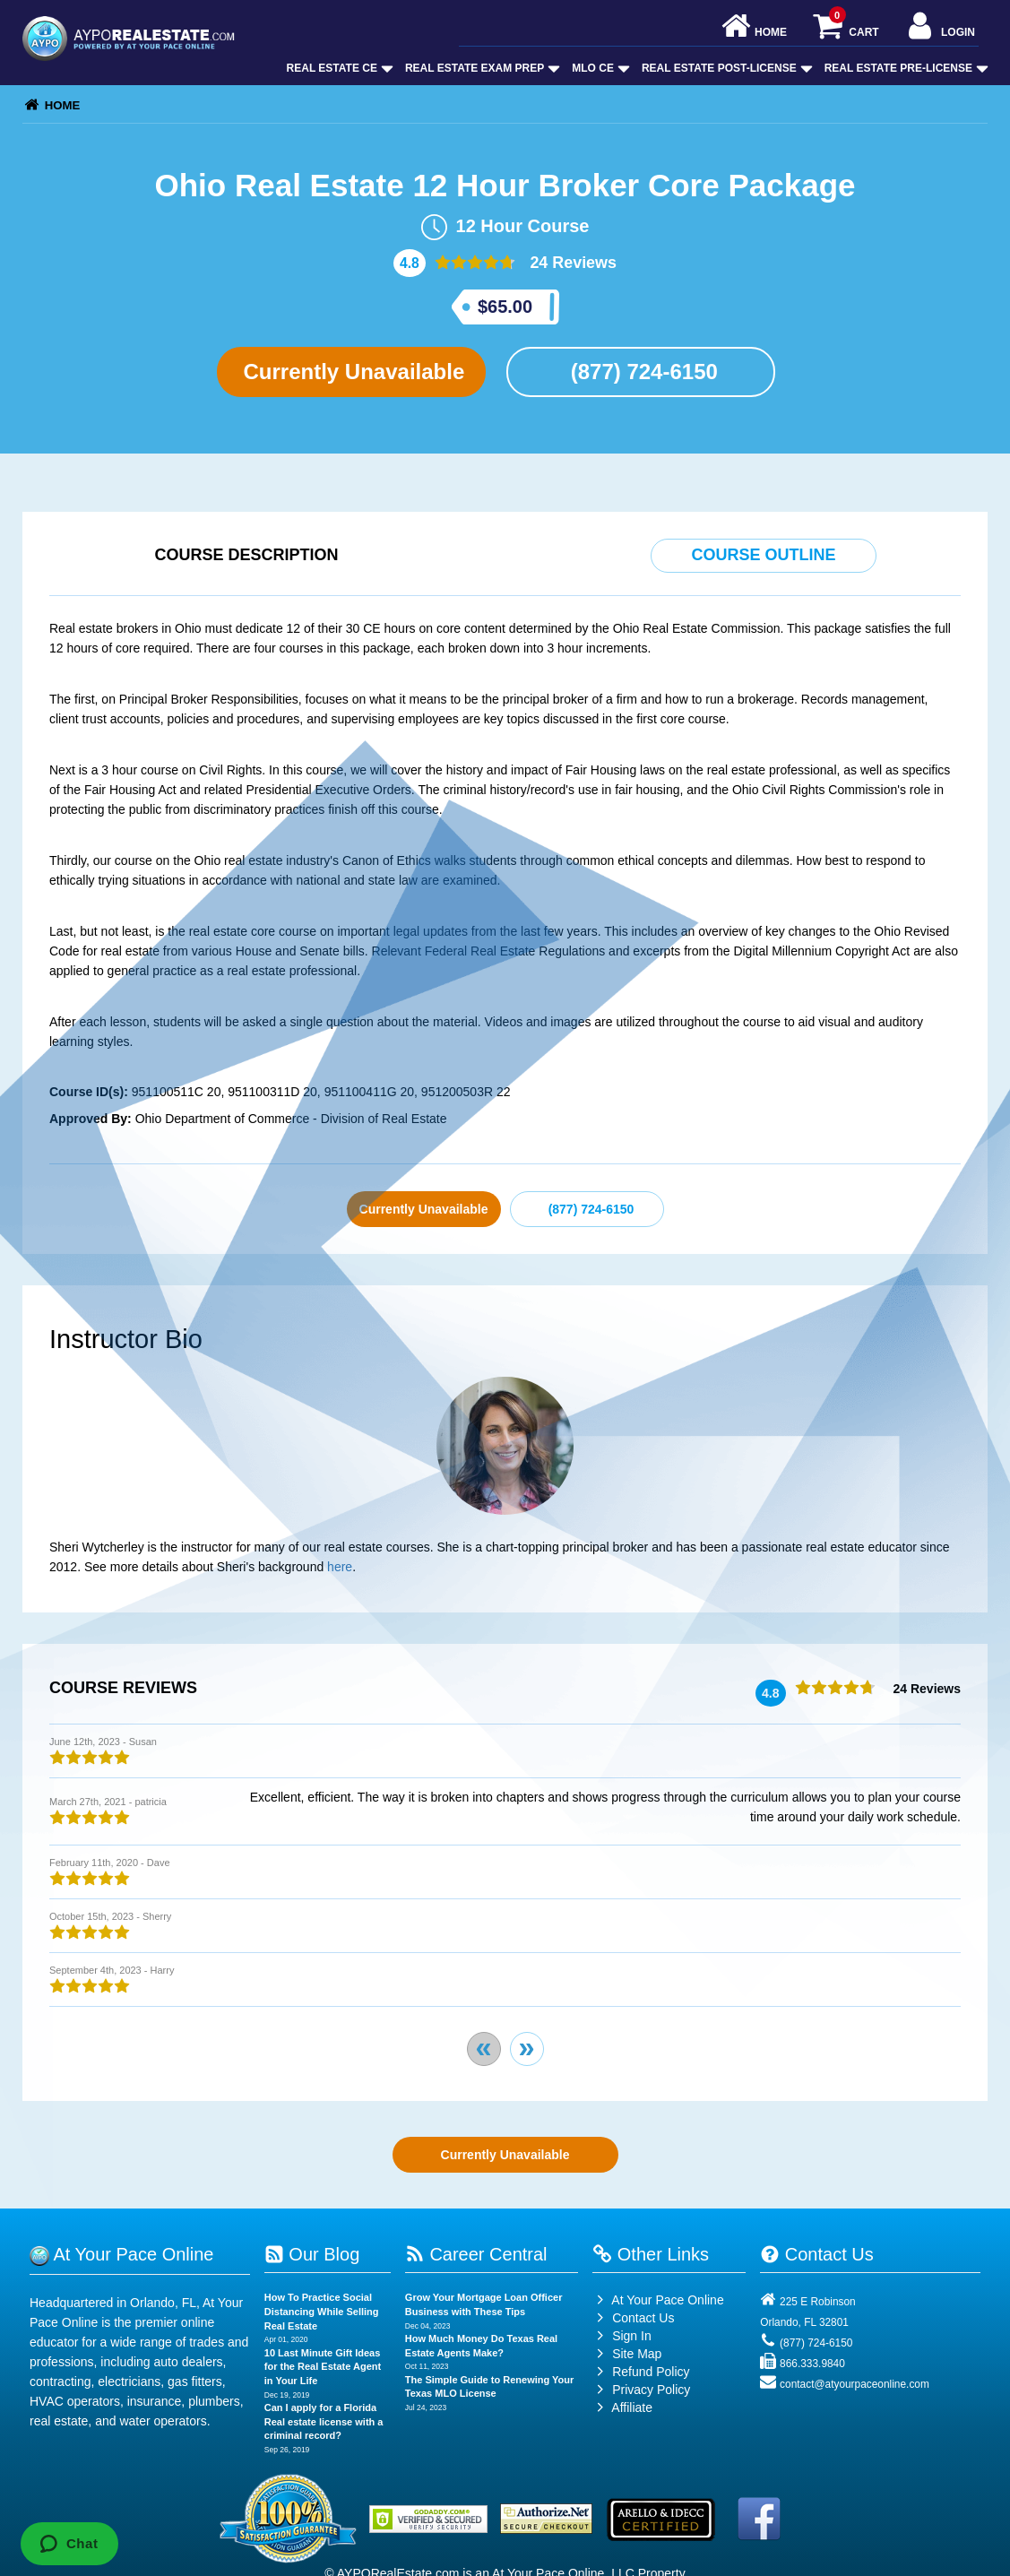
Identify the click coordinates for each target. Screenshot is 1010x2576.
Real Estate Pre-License (904, 68)
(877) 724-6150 (641, 371)
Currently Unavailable (350, 371)
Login (939, 27)
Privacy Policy (651, 2389)
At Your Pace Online (657, 2300)
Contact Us (633, 2318)
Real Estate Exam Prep (481, 68)
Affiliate (622, 2407)
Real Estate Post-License (725, 68)
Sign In (621, 2336)
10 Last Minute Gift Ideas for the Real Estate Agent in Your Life (322, 2366)
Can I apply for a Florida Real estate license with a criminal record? (324, 2421)
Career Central (476, 2254)
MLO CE (599, 68)
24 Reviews (571, 263)
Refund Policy (650, 2371)
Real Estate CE (338, 68)
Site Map (626, 2354)
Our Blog (311, 2254)
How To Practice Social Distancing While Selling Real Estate (321, 2311)
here (339, 1567)
